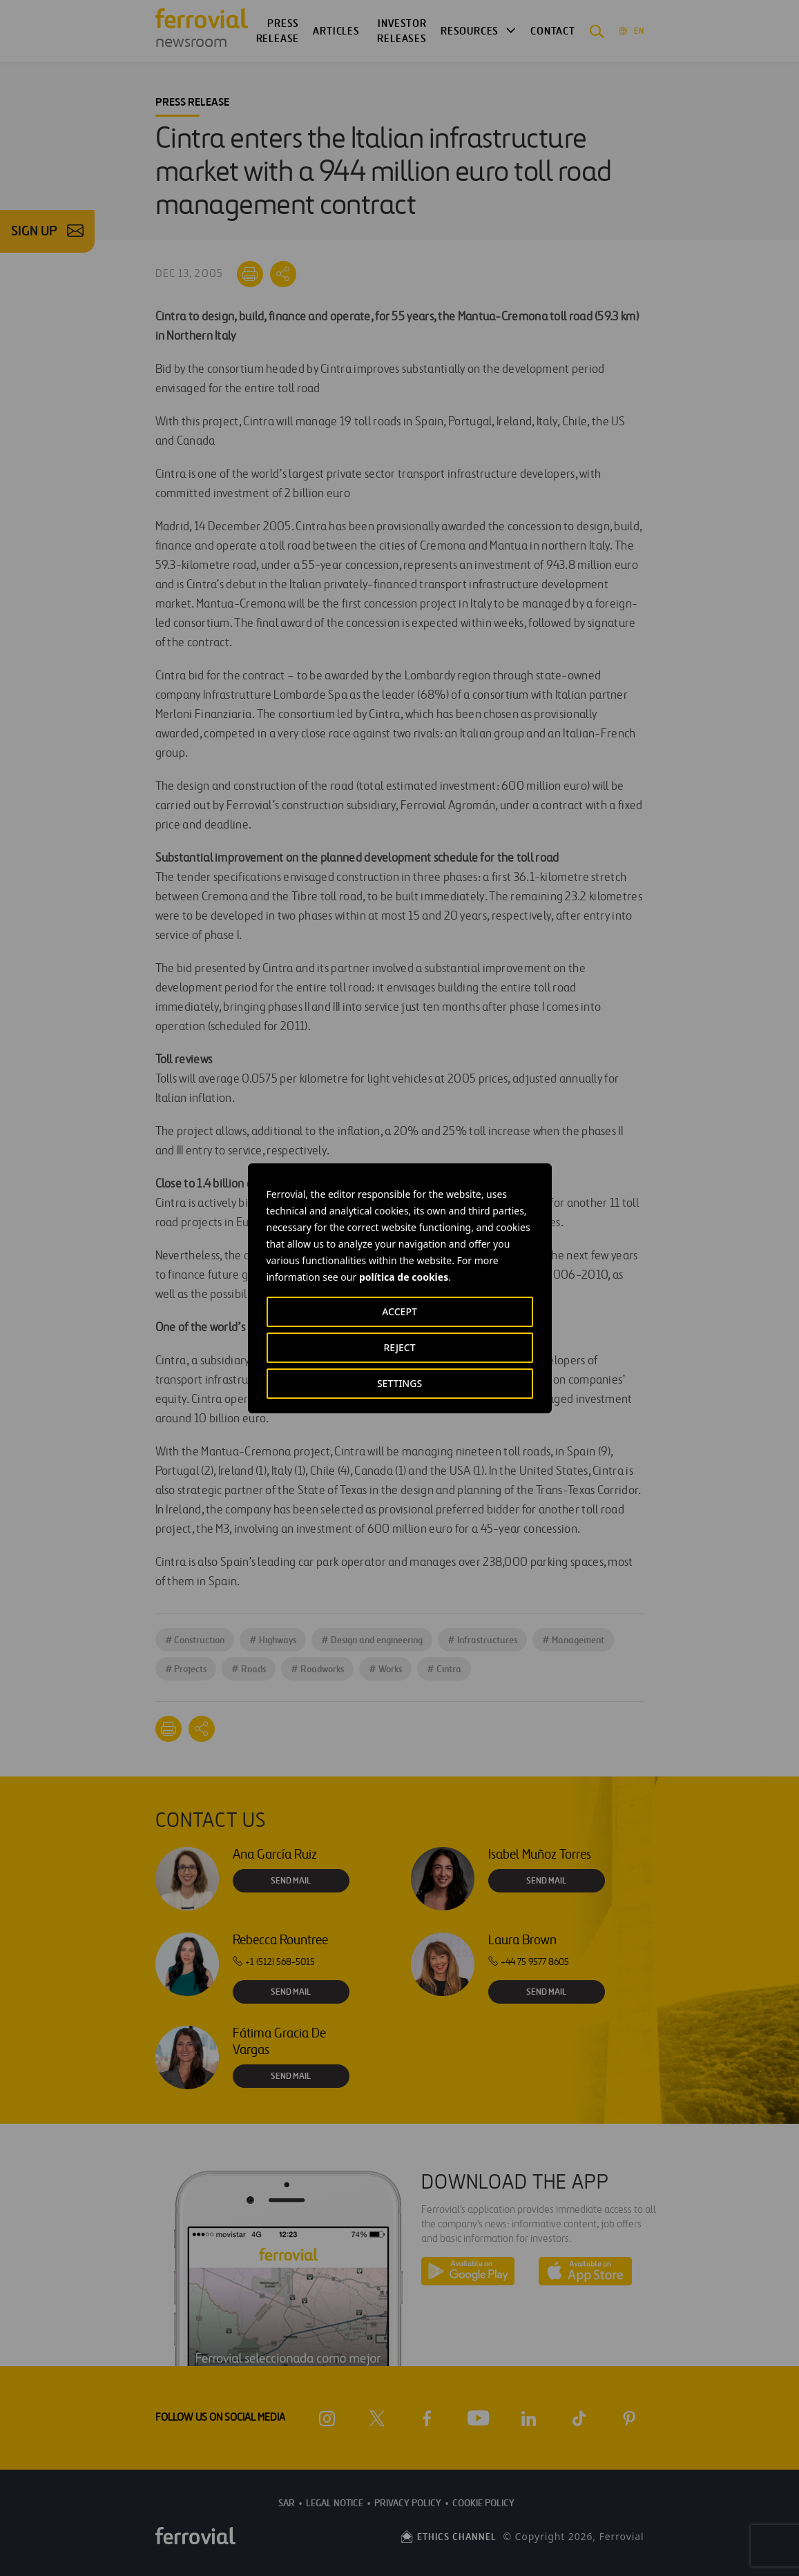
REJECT (399, 1347)
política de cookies (403, 1277)
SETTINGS (399, 1383)
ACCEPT (399, 1311)
